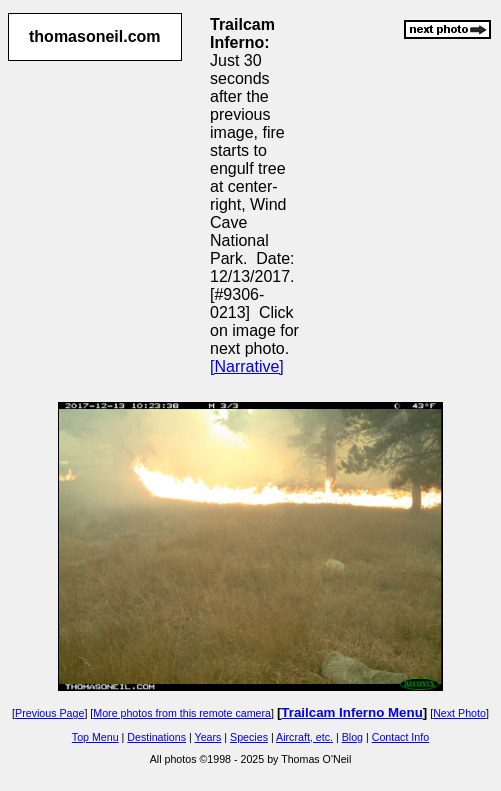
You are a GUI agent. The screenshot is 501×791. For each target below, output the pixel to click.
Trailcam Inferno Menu (351, 712)
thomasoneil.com (95, 36)
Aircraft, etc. (304, 737)
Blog (352, 737)
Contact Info (400, 737)
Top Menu (95, 737)
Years (208, 737)
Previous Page (49, 713)
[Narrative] (247, 366)
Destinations (156, 737)
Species (249, 737)
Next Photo (459, 713)
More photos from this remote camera (182, 713)
